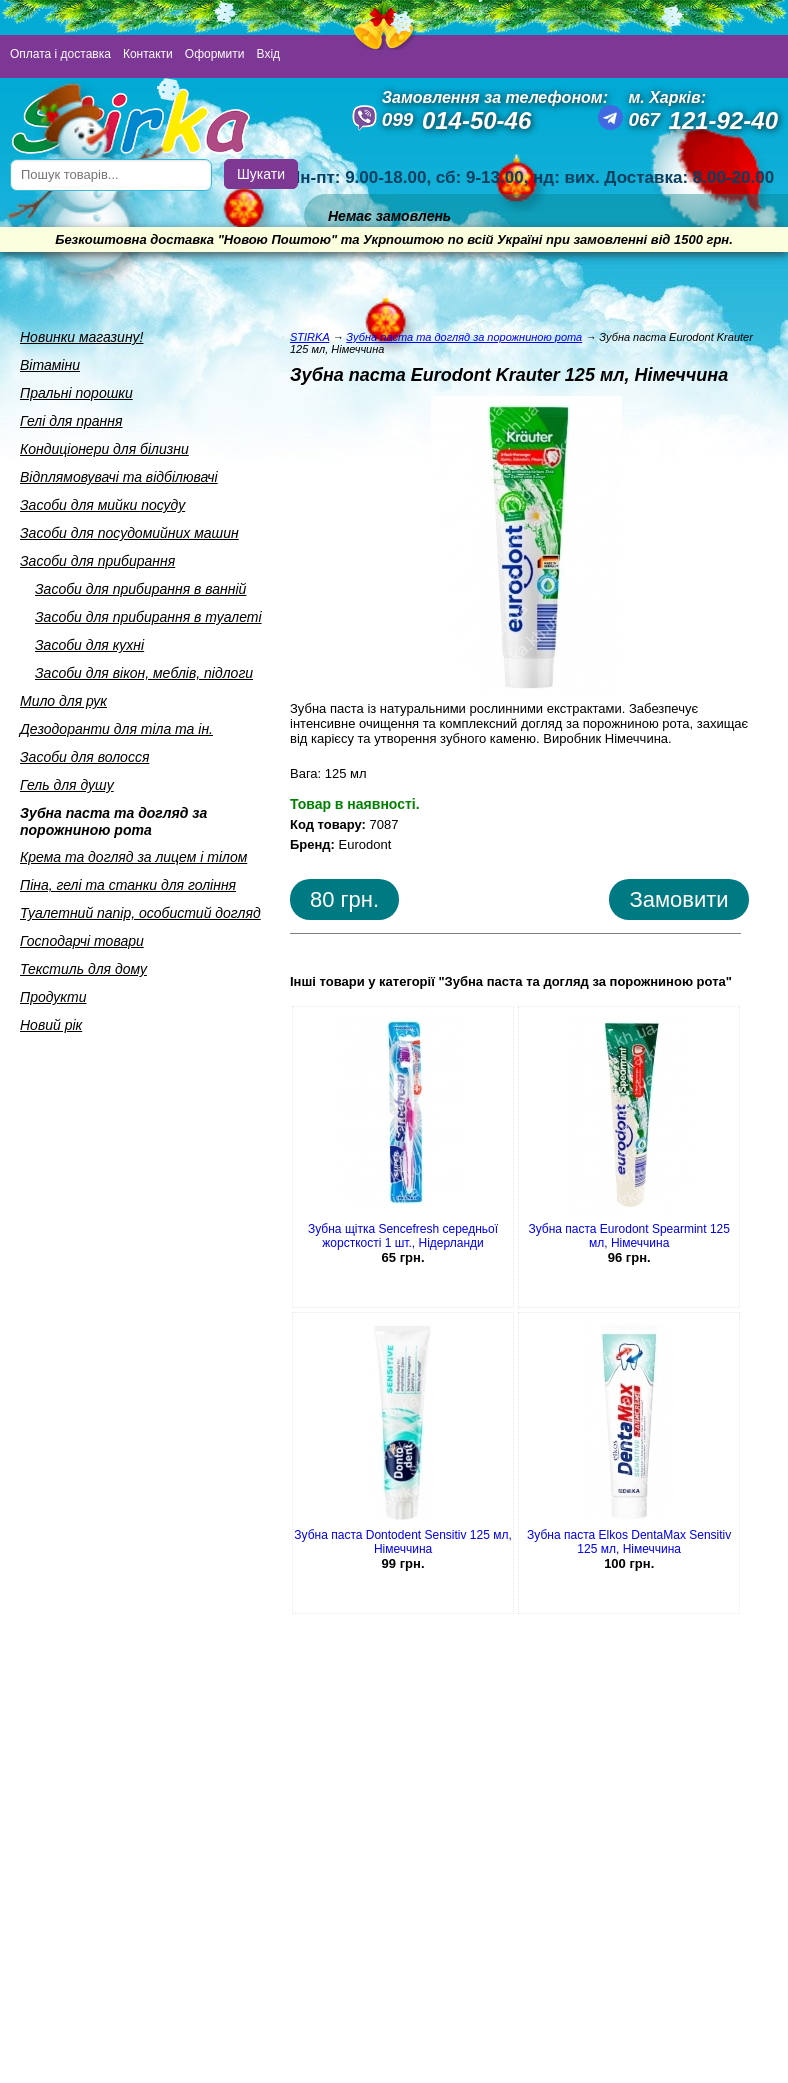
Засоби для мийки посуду (102, 505)
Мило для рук (63, 701)
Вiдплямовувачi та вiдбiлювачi (119, 477)
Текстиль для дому (83, 969)
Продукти (53, 997)
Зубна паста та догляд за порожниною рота (113, 821)
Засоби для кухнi (89, 645)
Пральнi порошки (76, 393)
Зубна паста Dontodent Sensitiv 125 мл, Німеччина (402, 1542)
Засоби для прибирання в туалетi (148, 617)
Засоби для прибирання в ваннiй (140, 589)
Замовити (678, 899)
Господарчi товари (82, 941)
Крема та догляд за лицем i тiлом (133, 857)
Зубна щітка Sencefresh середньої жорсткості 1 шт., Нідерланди (403, 1236)
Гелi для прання (71, 421)
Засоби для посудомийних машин (129, 533)
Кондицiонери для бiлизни (104, 449)
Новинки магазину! (81, 337)
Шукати (261, 174)
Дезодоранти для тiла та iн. (116, 729)
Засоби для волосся (84, 757)
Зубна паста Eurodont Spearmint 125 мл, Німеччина (629, 1236)
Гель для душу (67, 785)
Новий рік (51, 1025)
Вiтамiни (50, 365)
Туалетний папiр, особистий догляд (140, 913)
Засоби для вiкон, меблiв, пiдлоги (144, 673)
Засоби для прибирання (97, 561)
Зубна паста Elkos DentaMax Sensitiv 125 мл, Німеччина (629, 1542)
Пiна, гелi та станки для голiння (128, 885)
